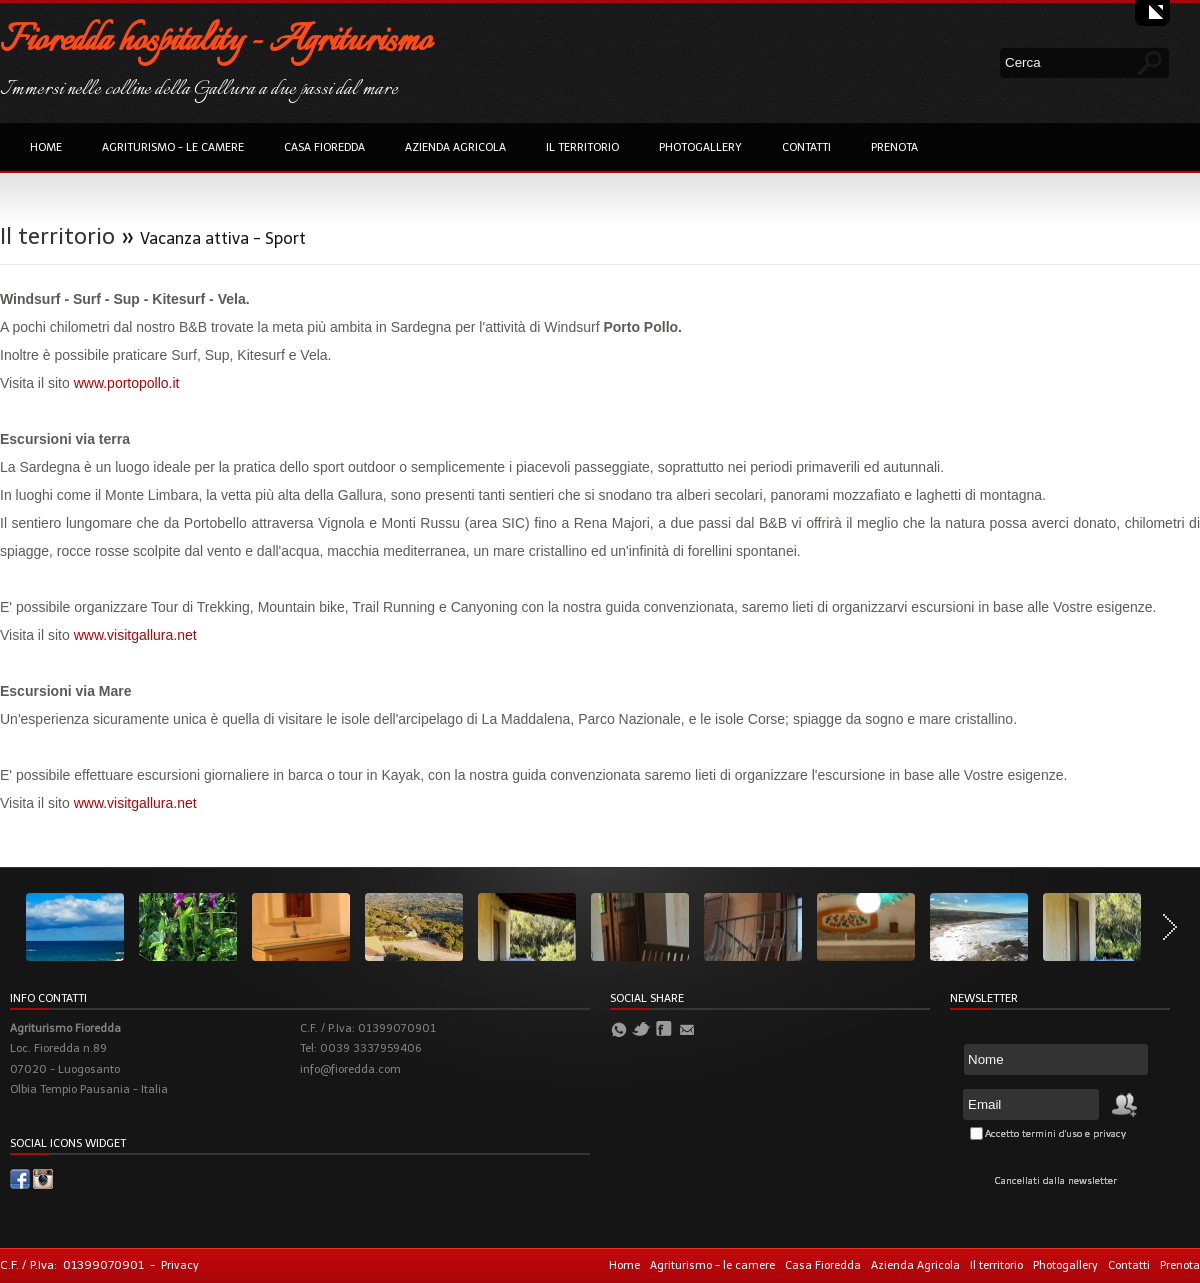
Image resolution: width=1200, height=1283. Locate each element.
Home (46, 147)
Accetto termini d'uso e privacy (1055, 1134)
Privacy (180, 1265)
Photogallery (700, 147)
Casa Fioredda (324, 147)
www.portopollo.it (127, 383)
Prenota (894, 147)
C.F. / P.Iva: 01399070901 (72, 1265)
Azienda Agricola (455, 147)
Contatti (806, 147)
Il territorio (582, 147)
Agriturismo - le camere (173, 147)
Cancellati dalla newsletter (1056, 1181)
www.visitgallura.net (135, 635)
